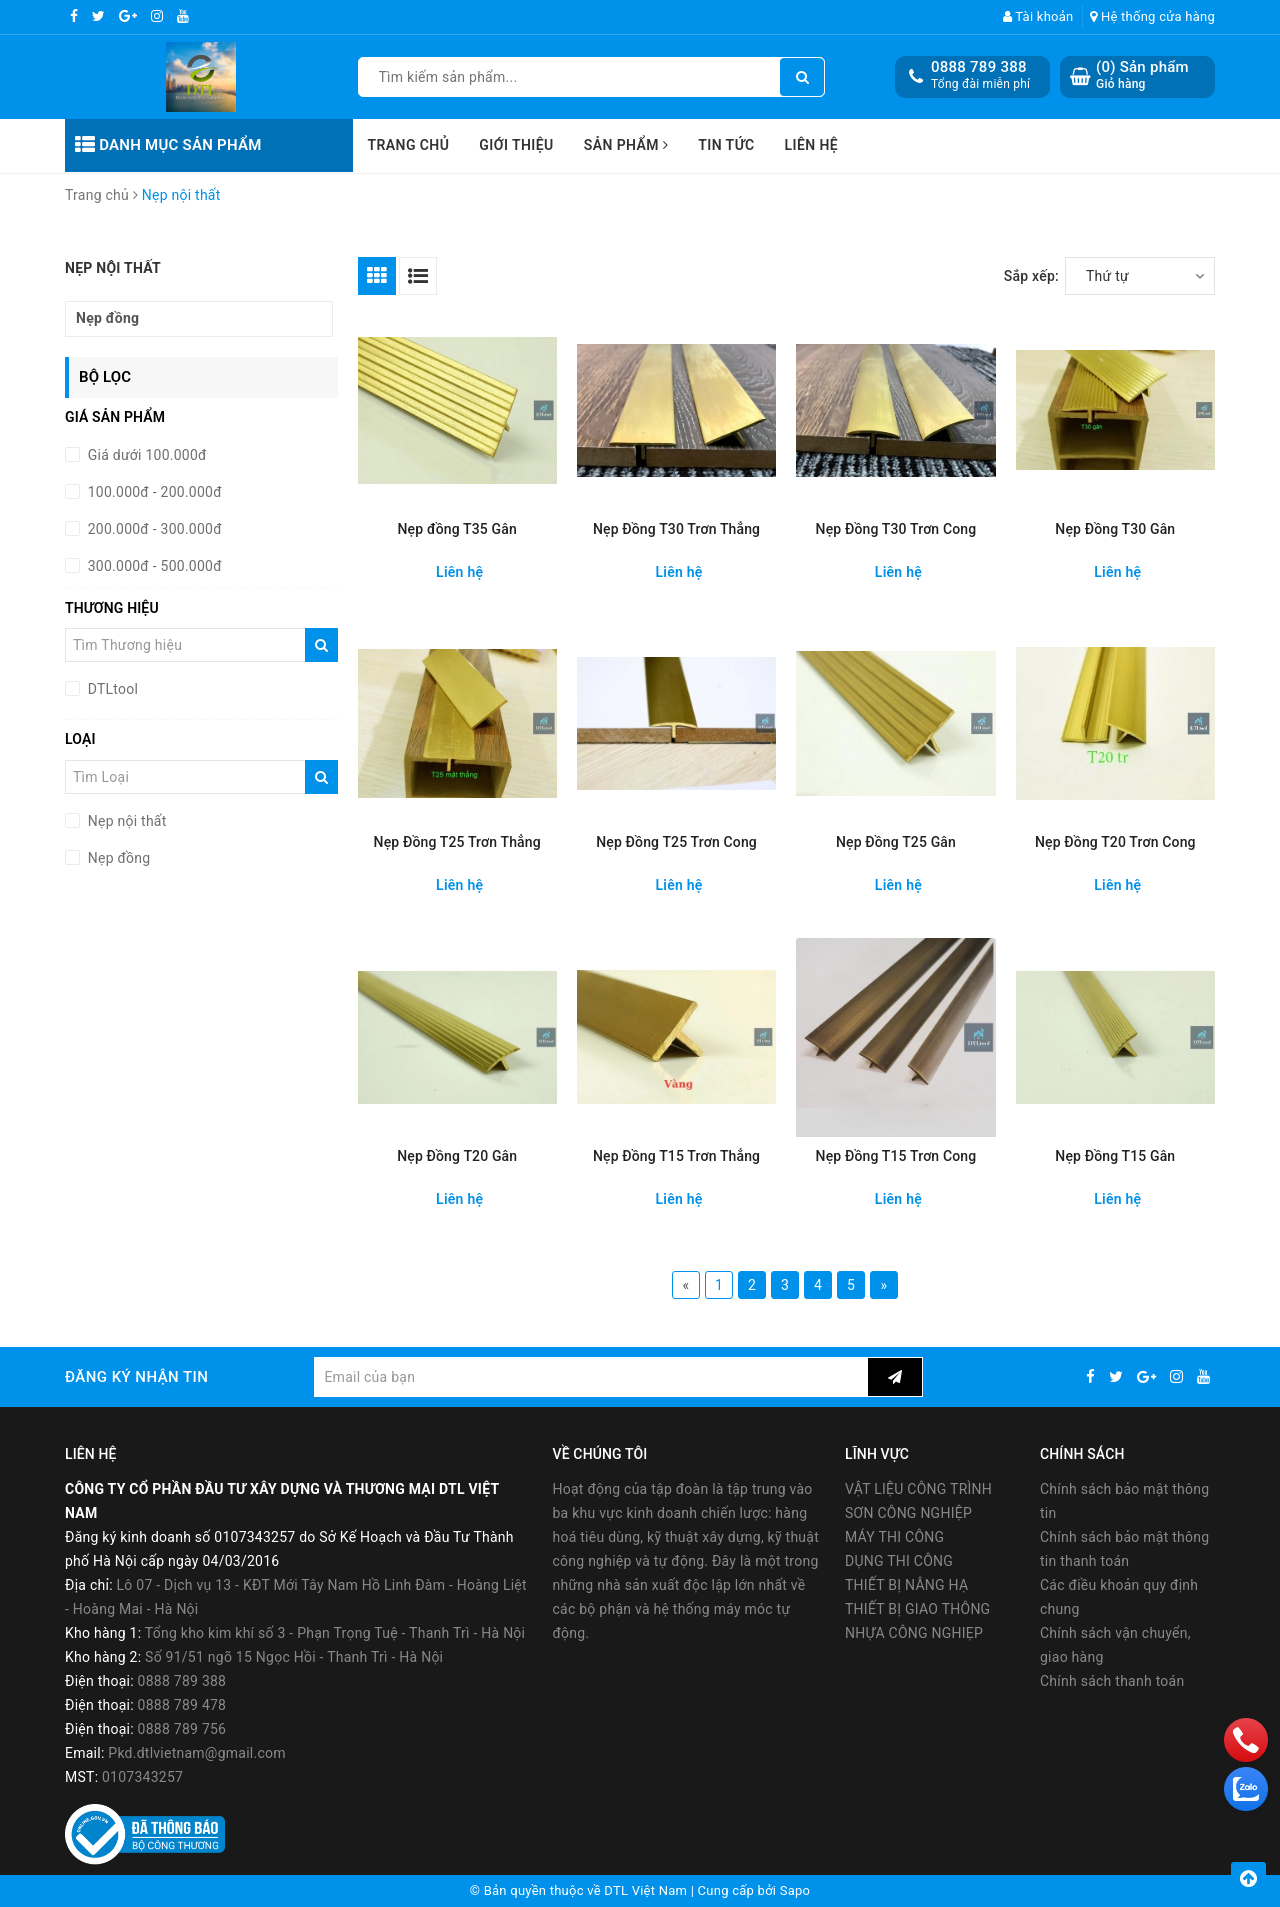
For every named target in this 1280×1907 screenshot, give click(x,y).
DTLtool (111, 689)
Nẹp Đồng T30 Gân (1115, 529)
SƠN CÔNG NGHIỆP (908, 1513)
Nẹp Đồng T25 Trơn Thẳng (457, 842)
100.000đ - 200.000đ (153, 492)
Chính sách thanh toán (1112, 1681)
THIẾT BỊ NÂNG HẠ (906, 1585)
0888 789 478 (182, 1705)
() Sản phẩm (1142, 75)
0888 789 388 (979, 67)
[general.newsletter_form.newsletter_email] (590, 1377)
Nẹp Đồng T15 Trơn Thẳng (676, 1156)
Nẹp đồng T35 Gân (457, 529)
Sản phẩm (626, 145)
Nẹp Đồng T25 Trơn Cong (676, 842)
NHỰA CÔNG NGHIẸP (914, 1633)
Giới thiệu (516, 145)
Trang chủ (409, 145)
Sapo (795, 1890)
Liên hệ (812, 145)
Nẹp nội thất (125, 821)
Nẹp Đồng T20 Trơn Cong (1115, 842)
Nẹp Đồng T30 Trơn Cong (896, 529)
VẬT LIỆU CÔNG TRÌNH (918, 1489)
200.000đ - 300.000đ (153, 529)
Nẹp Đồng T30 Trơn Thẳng (676, 529)
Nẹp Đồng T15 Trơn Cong (896, 1156)
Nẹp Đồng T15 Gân (1115, 1156)
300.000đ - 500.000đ (153, 566)
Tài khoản (1038, 16)
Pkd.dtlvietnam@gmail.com (197, 1753)
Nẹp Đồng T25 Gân (896, 842)
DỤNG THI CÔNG (899, 1561)
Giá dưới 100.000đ (145, 455)
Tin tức (726, 145)
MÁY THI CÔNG (894, 1537)
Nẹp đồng (107, 318)
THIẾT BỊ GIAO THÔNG (917, 1609)
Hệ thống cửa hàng (1152, 16)
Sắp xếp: (1031, 276)
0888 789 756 (182, 1729)
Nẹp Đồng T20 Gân (457, 1156)
